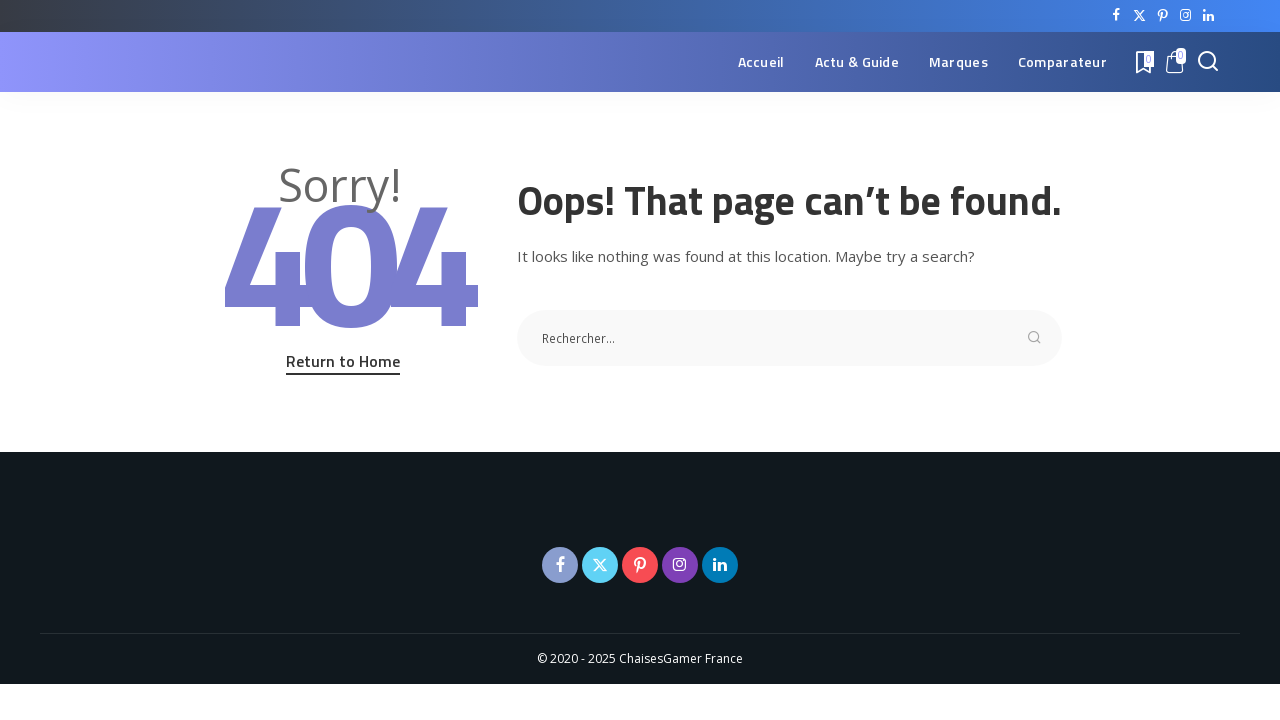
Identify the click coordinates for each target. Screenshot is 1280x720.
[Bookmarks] (1143, 62)
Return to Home (343, 361)
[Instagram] (1185, 16)
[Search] (1208, 62)
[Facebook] (1116, 16)
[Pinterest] (1162, 16)
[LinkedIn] (1208, 16)
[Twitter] (1139, 16)
